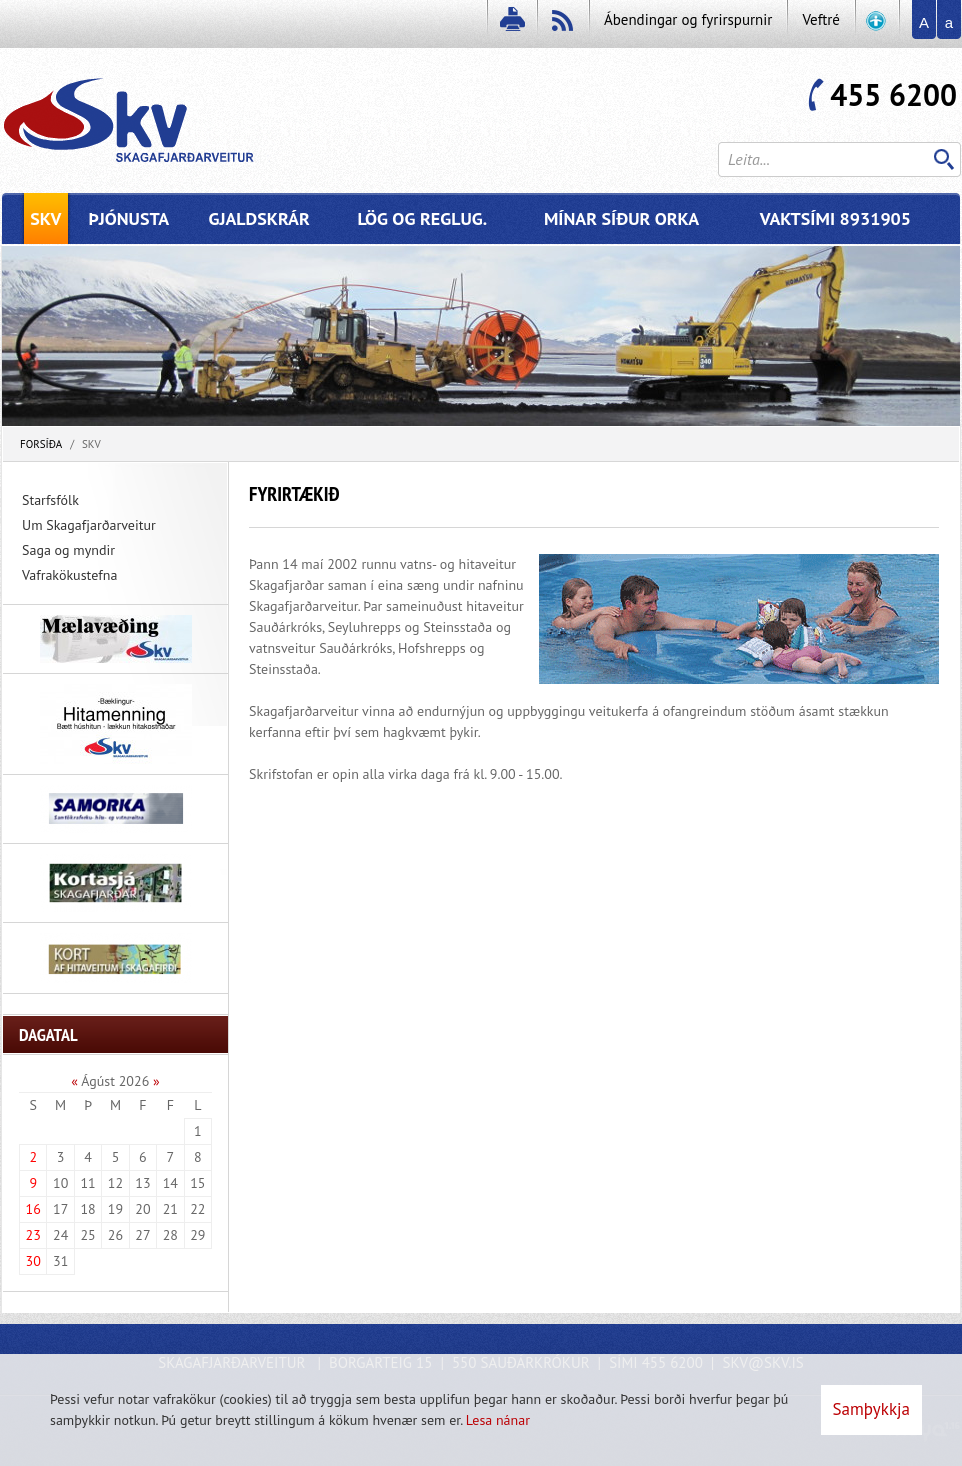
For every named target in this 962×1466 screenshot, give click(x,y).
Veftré (821, 19)
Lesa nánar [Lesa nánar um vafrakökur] (498, 1420)
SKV (91, 444)
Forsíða (41, 444)
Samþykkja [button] (871, 1409)
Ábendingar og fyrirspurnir (688, 19)
